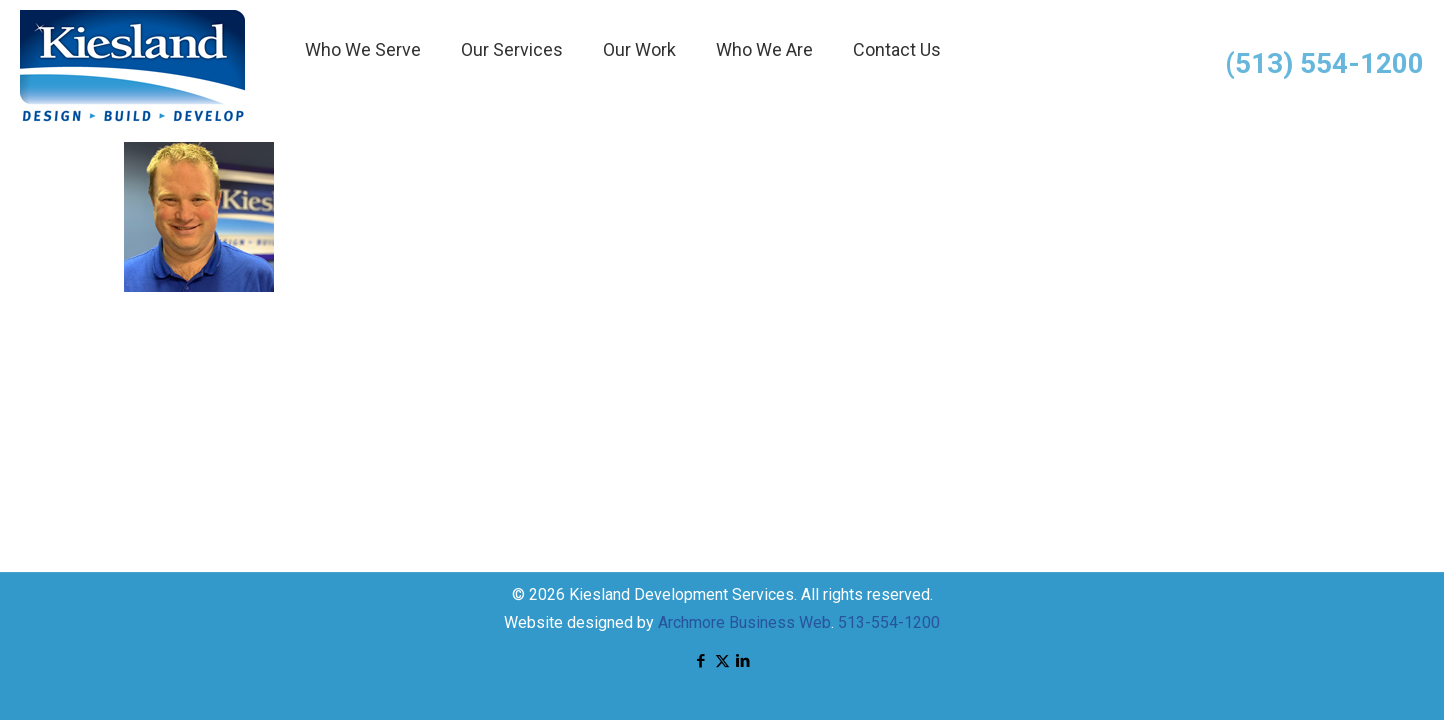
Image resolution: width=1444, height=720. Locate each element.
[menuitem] (363, 100)
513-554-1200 (889, 622)
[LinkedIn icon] (743, 661)
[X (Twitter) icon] (722, 661)
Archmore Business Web (744, 622)
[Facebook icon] (701, 661)
